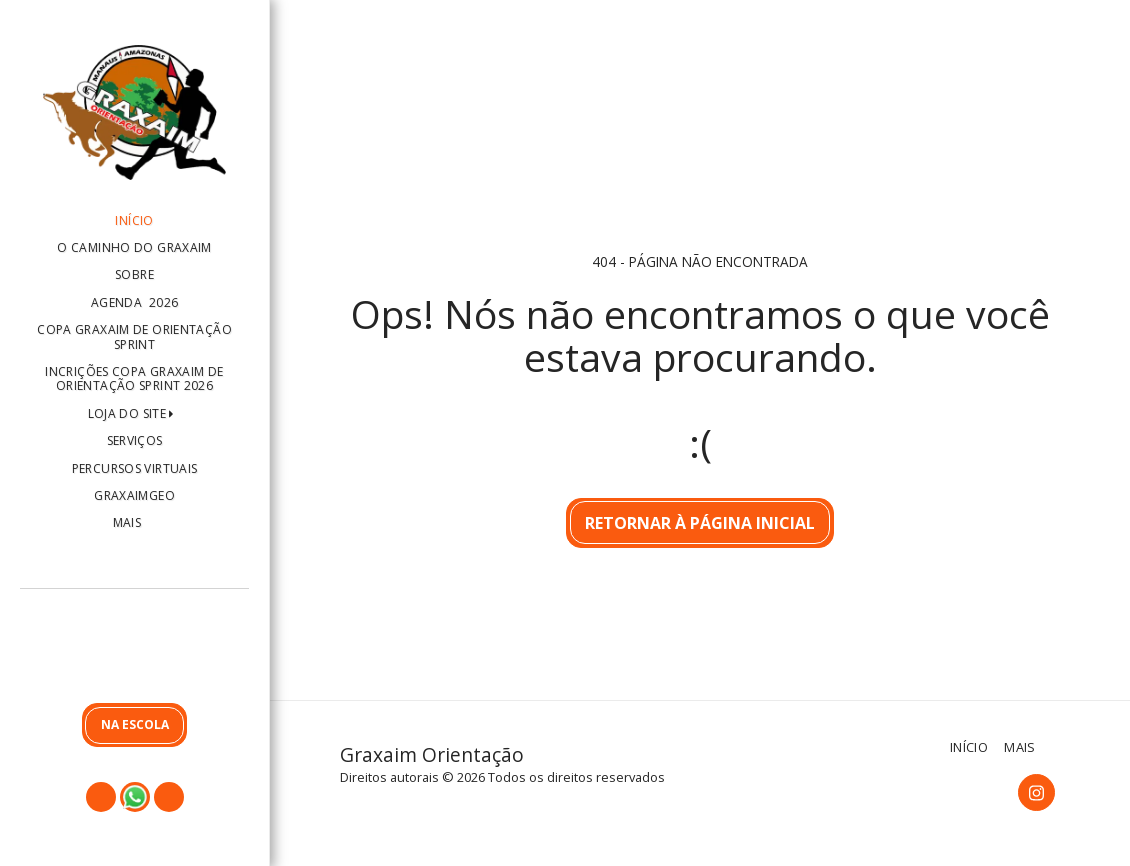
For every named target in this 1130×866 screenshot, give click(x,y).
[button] (134, 650)
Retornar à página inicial (700, 523)
